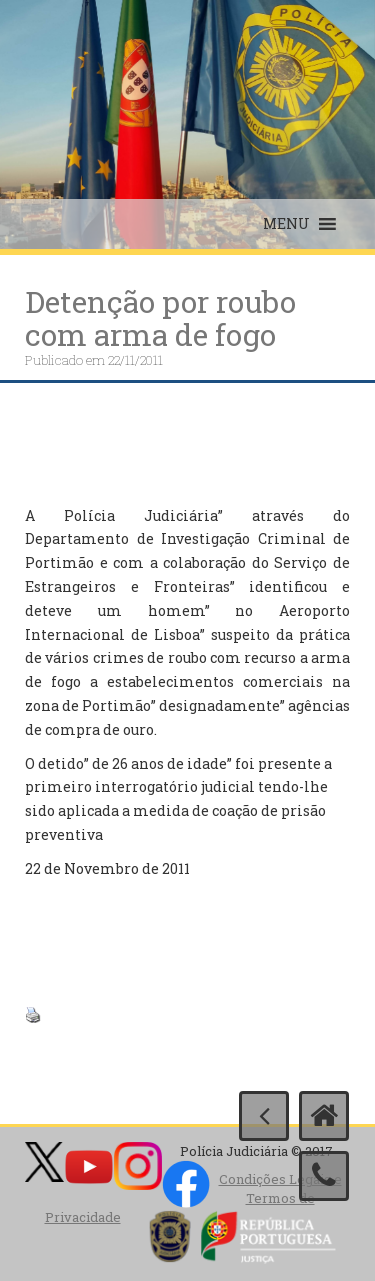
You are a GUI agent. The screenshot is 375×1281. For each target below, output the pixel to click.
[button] (286, 224)
